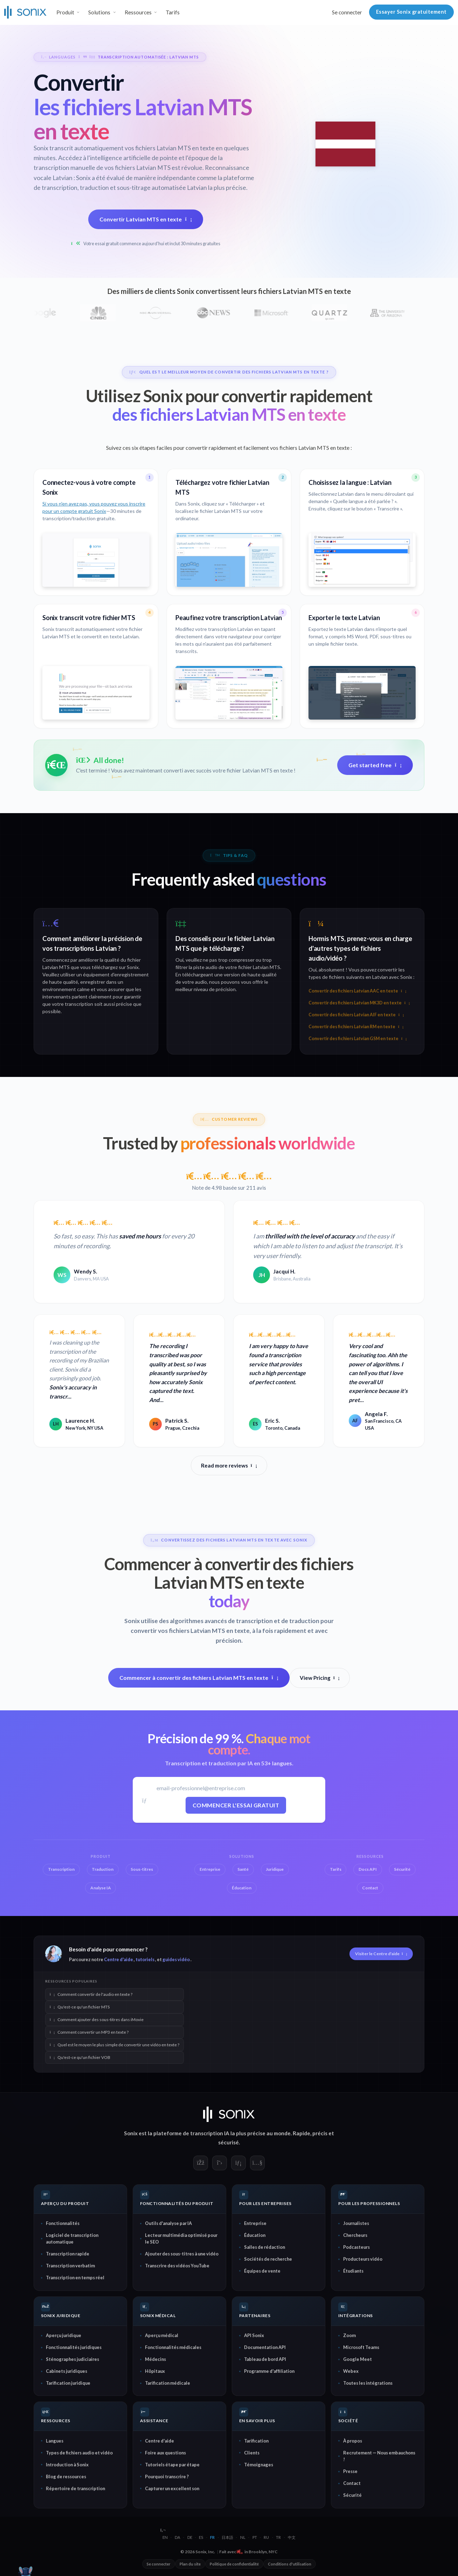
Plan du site (190, 2564)
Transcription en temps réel (75, 2277)
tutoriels (145, 1959)
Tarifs (173, 12)
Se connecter (347, 12)
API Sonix (254, 2335)
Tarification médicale (167, 2383)
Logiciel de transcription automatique (72, 2238)
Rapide (301, 2133)
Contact (352, 2483)
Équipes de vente (262, 2271)
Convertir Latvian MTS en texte (145, 219)
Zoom (349, 2335)
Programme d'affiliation (269, 2371)
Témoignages (258, 2464)
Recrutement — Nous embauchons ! (379, 2456)
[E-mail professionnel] (236, 1788)
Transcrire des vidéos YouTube (177, 2265)
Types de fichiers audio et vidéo (79, 2452)
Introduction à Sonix (67, 2464)
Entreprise (255, 2223)
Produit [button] (65, 12)
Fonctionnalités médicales (173, 2347)
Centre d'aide (118, 1959)
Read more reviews (229, 1465)
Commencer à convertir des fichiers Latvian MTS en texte (198, 1677)
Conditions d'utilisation (289, 2564)
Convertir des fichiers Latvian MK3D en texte (359, 1002)
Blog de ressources (66, 2476)
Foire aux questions (165, 2452)
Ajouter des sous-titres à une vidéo (181, 2253)
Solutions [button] (99, 12)
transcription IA (209, 2133)
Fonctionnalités (62, 2223)
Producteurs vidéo (362, 2259)
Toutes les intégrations (368, 2383)
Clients (251, 2452)
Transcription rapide (67, 2253)
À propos (352, 2441)
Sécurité (352, 2495)
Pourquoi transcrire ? (167, 2476)
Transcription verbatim (70, 2265)
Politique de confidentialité (234, 2564)
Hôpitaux (155, 2371)
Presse (350, 2471)
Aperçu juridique (63, 2335)
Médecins (155, 2359)
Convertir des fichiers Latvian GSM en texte (357, 1038)
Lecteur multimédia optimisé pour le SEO (181, 2238)
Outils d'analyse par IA (168, 2223)
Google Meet (357, 2359)
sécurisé (228, 2142)
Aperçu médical (161, 2335)
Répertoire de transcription (75, 2488)
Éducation (254, 2235)
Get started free (375, 765)
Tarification (256, 2441)
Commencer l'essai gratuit (236, 1805)
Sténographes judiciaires (72, 2359)
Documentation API (265, 2347)
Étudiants (353, 2271)
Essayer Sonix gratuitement (411, 12)
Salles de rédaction (264, 2247)
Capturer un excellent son (172, 2488)
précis (319, 2133)
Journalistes (356, 2223)
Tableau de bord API (265, 2359)
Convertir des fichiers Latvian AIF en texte (356, 1014)
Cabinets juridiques (66, 2371)
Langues (54, 2441)
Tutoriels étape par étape (172, 2464)
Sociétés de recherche (268, 2259)
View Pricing (320, 1678)
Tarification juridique (68, 2383)
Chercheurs (355, 2235)
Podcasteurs (356, 2247)
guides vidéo (176, 1959)
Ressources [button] (138, 12)
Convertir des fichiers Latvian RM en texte (355, 1026)
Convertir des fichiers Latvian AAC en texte (357, 991)
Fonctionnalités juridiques (74, 2347)
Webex (351, 2371)
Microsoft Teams (361, 2347)
